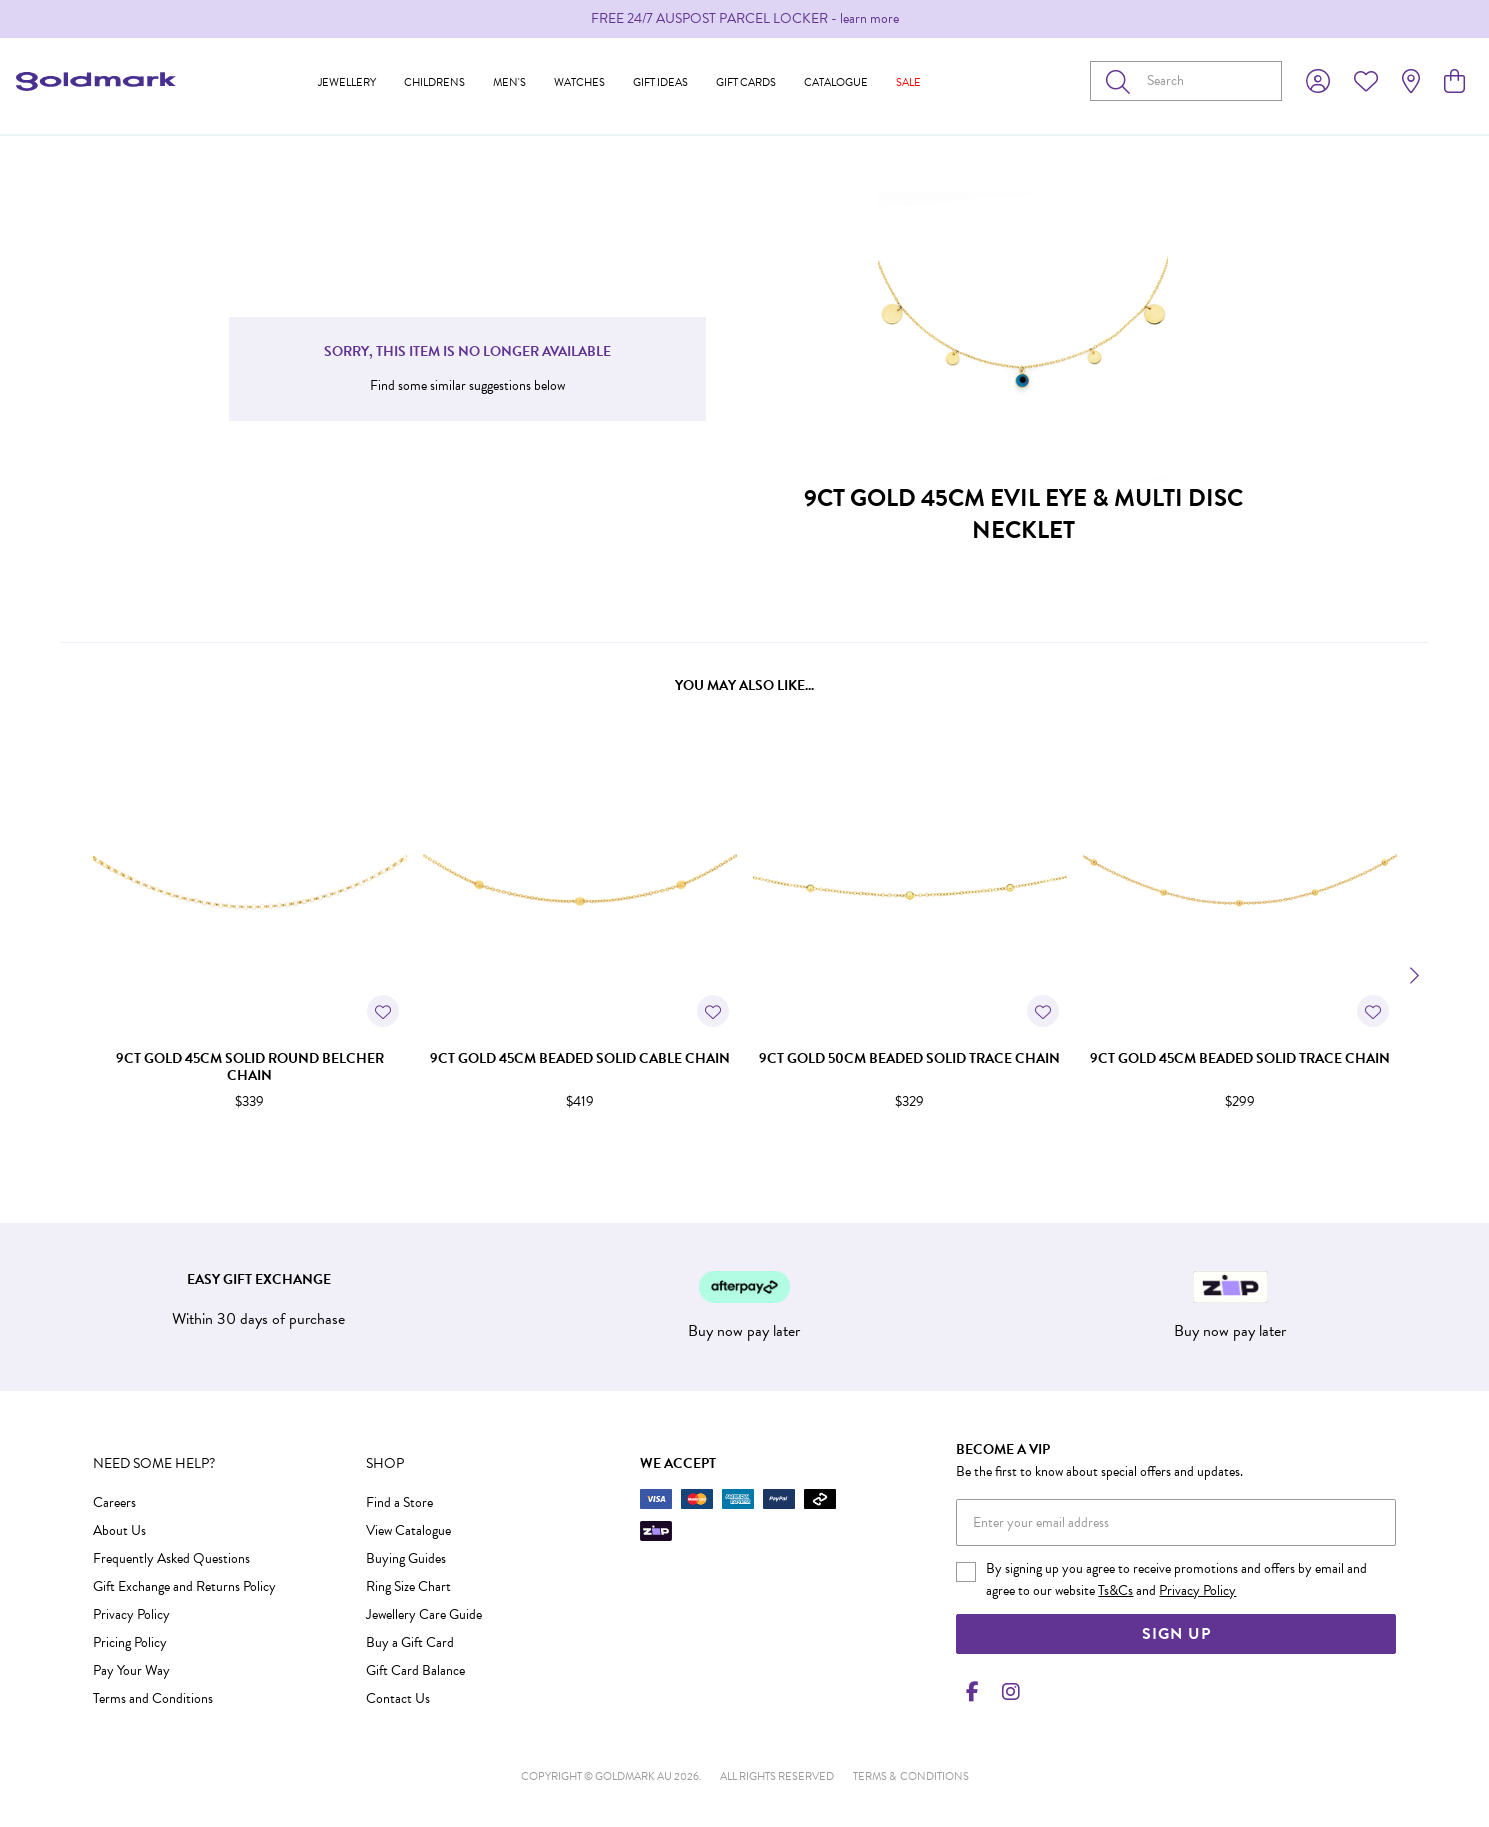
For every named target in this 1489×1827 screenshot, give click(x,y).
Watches (579, 82)
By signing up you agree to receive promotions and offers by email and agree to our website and (1176, 1579)
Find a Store (399, 1502)
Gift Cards (746, 82)
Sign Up (1176, 1634)
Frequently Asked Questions (171, 1558)
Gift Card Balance (415, 1670)
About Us (119, 1530)
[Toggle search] (1122, 81)
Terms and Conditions (153, 1698)
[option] (744, 19)
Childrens (434, 82)
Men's (509, 82)
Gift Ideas (660, 82)
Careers (114, 1502)
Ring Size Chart (408, 1586)
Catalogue (836, 82)
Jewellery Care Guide (424, 1614)
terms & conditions (911, 1776)
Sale (908, 82)
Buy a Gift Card (410, 1642)
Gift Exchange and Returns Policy (184, 1586)
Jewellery (347, 82)
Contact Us (398, 1698)
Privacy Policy (131, 1614)
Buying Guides (406, 1558)
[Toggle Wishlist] (383, 1011)
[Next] (1413, 976)
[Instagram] (1007, 1692)
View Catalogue (408, 1530)
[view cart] (1454, 82)
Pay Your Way (131, 1670)
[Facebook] (972, 1692)
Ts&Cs (1115, 1590)
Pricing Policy (130, 1642)
